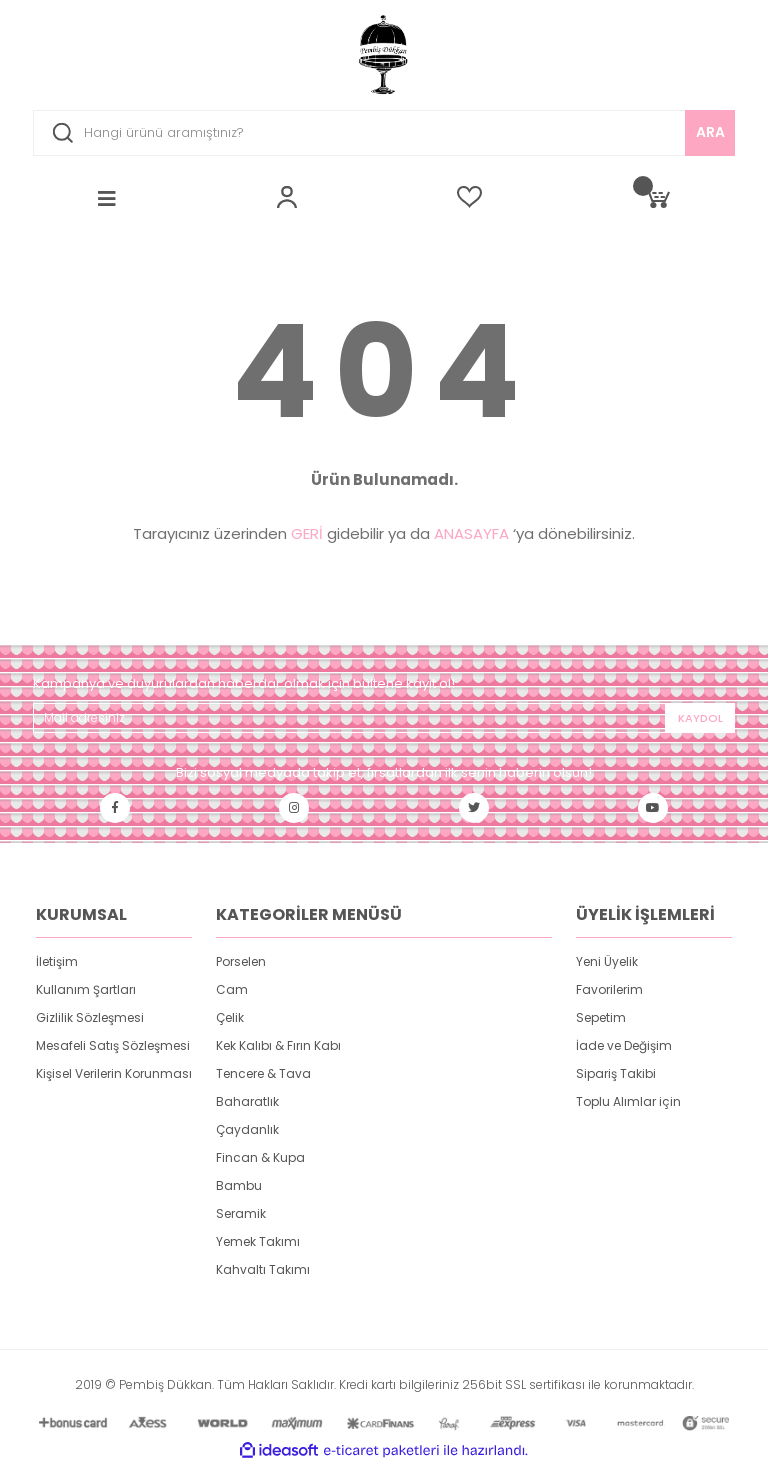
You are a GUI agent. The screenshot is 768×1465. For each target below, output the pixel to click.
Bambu (239, 1185)
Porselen (241, 961)
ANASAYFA (471, 533)
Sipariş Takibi (616, 1073)
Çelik (230, 1017)
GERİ (307, 533)
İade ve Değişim (624, 1045)
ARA (710, 132)
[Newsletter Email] (384, 718)
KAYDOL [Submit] (700, 718)
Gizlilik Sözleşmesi (90, 1017)
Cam (232, 989)
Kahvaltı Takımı (263, 1269)
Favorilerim (609, 989)
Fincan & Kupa (260, 1157)
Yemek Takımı (258, 1241)
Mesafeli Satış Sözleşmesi (113, 1045)
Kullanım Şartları (86, 989)
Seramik (241, 1213)
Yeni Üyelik (607, 961)
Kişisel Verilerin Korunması (114, 1073)
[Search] (384, 133)
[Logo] (384, 55)
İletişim (57, 961)
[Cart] (656, 197)
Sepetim (601, 1017)
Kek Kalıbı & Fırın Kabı (278, 1045)
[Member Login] (287, 197)
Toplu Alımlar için (628, 1101)
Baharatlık (247, 1101)
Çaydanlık (247, 1129)
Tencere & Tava (263, 1073)
